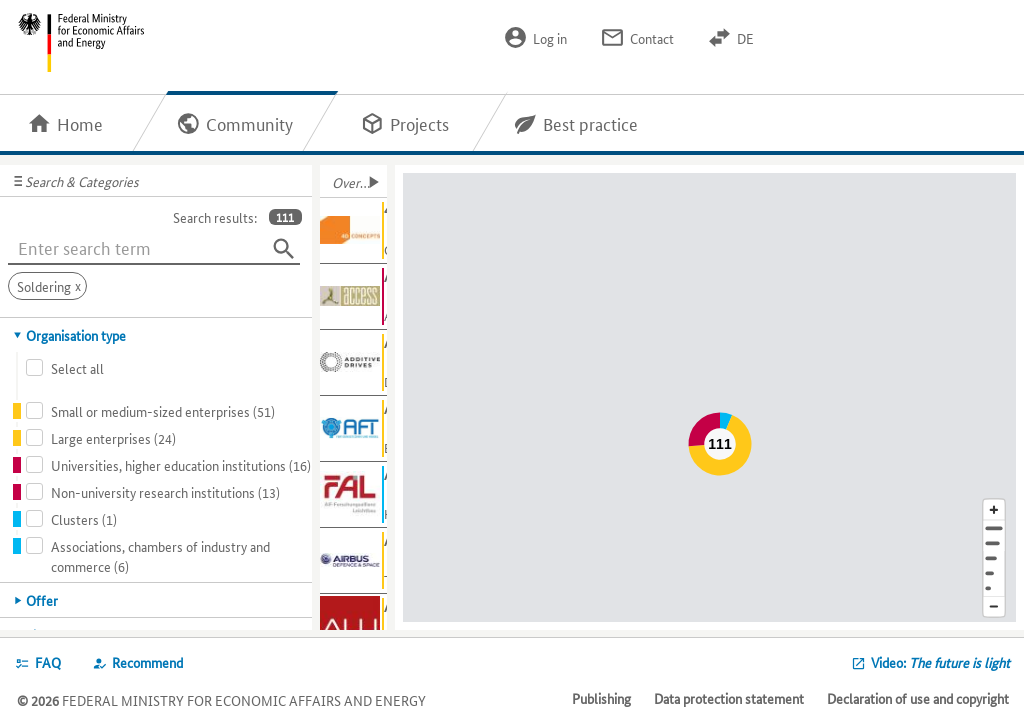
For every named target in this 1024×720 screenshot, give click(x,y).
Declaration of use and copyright (918, 698)
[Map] (713, 397)
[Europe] (994, 588)
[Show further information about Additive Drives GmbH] (353, 363)
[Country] (994, 573)
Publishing (601, 698)
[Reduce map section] (994, 607)
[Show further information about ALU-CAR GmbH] (353, 627)
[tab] (156, 335)
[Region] (994, 558)
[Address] (994, 528)
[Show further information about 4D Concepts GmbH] (353, 231)
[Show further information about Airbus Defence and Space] (353, 561)
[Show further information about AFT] (353, 429)
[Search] (284, 249)
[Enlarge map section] (994, 509)
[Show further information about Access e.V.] (353, 297)
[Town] (994, 543)
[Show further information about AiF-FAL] (353, 495)
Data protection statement (729, 698)
